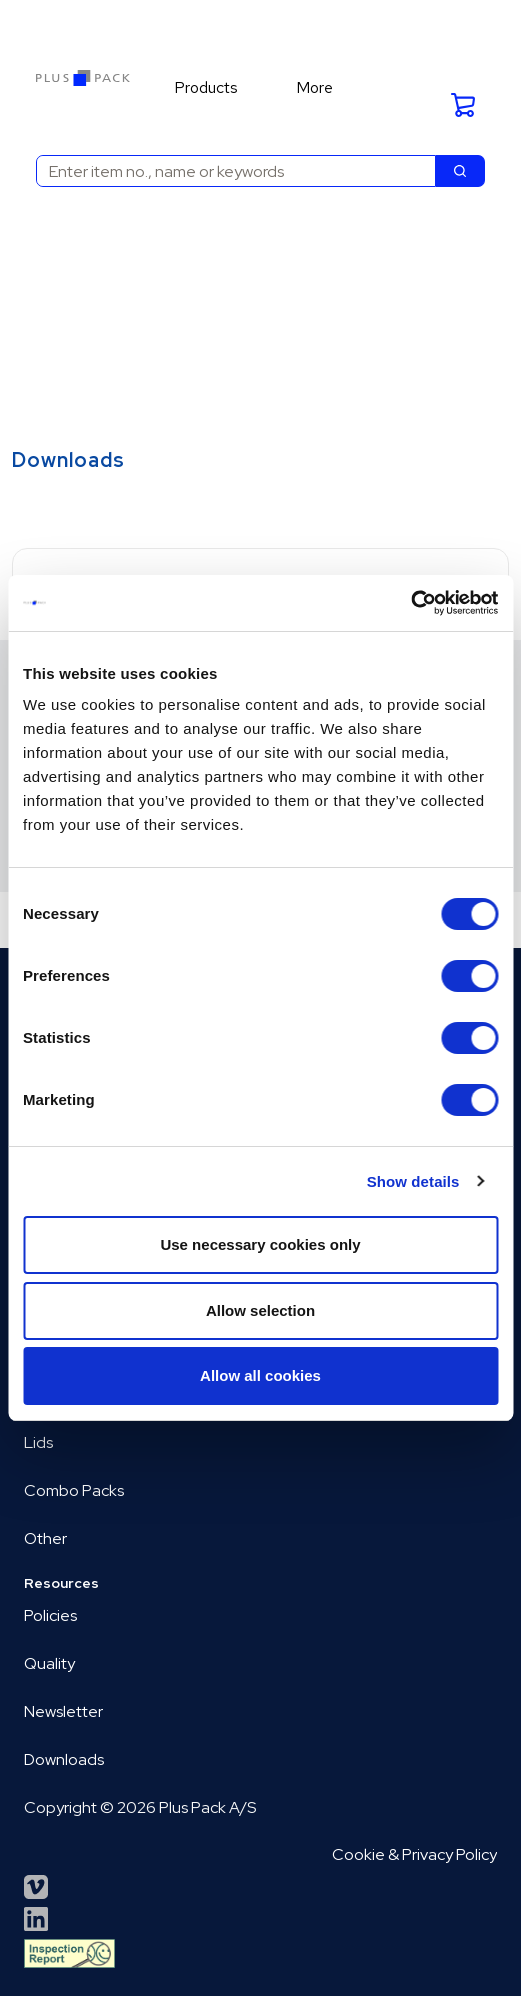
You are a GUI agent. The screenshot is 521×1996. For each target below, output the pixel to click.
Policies (50, 1615)
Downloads (64, 1759)
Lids (38, 1442)
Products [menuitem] (206, 87)
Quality (49, 1663)
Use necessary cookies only (260, 1244)
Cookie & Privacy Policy (414, 1854)
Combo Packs (74, 1490)
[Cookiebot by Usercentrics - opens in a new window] (410, 603)
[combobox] (228, 171)
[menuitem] (215, 88)
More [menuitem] (314, 87)
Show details (413, 1181)
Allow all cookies (260, 1375)
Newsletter (63, 1711)
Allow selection (260, 1310)
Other (45, 1538)
